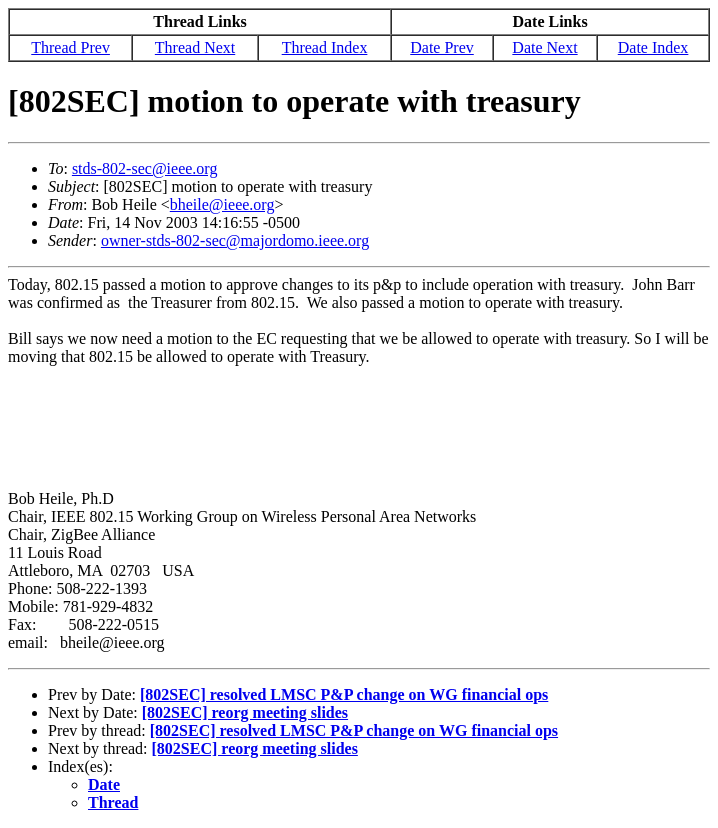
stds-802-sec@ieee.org (145, 168)
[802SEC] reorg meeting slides (245, 712)
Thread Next (195, 47)
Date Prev (442, 47)
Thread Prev (70, 47)
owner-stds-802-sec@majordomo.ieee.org (235, 240)
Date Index (653, 47)
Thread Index (325, 47)
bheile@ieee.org (222, 204)
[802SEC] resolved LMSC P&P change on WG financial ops (344, 694)
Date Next (544, 47)
